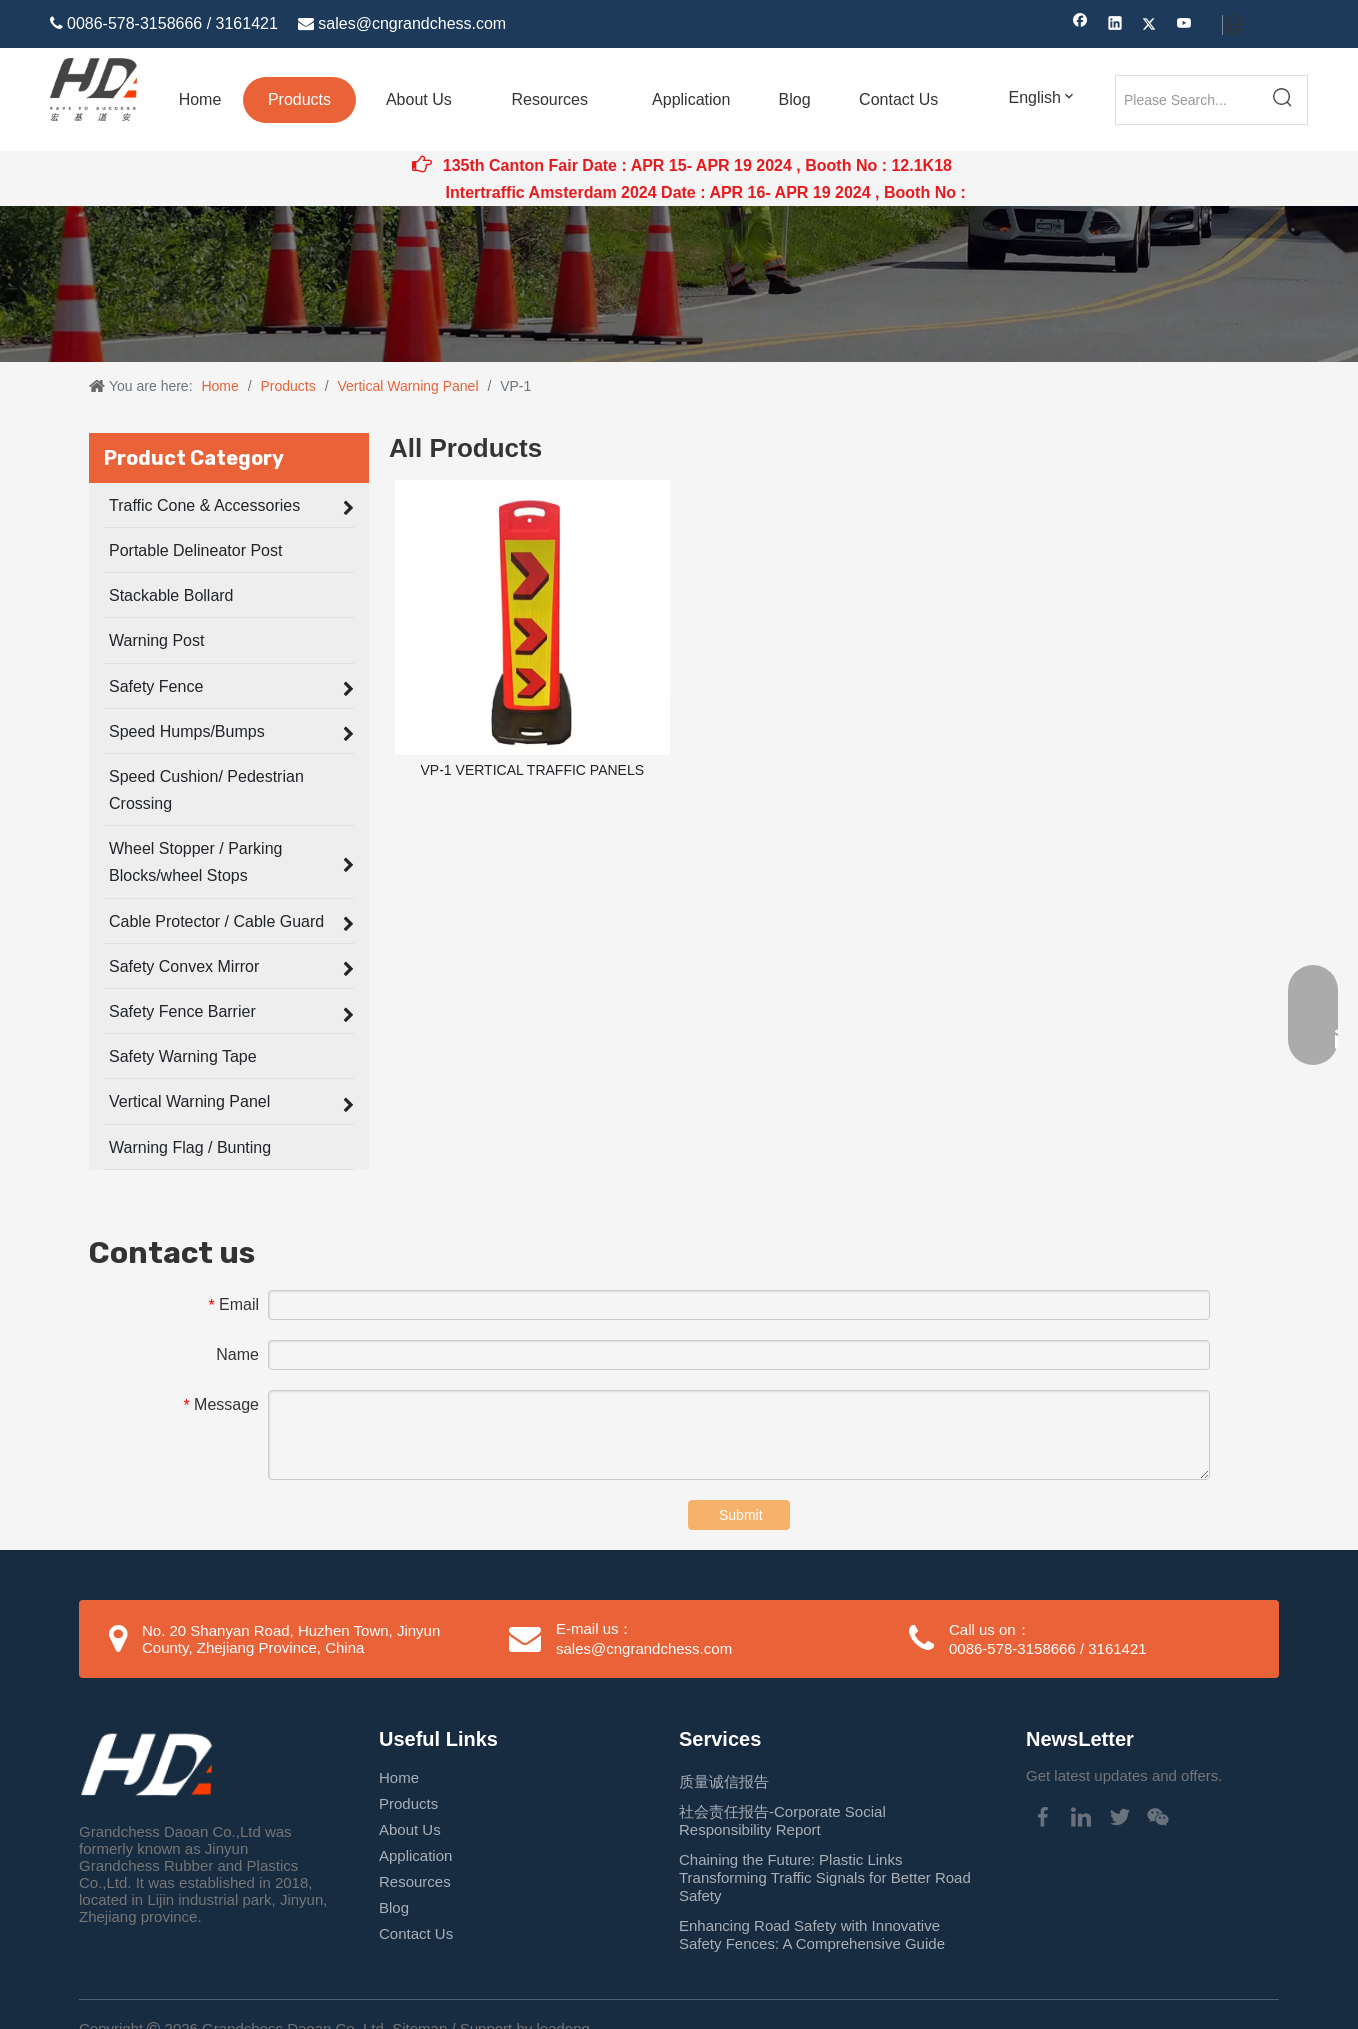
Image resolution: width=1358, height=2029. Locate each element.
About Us (410, 1829)
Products (408, 1803)
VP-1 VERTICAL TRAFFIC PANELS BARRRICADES (533, 783)
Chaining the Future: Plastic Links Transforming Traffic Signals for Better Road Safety (825, 1877)
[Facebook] (1080, 25)
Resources (415, 1881)
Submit (741, 1515)
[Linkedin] (1115, 25)
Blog (394, 1907)
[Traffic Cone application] (679, 284)
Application (415, 1855)
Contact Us (416, 1933)
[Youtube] (1184, 25)
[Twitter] (1149, 25)
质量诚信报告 (724, 1781)
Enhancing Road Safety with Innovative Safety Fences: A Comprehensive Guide (812, 1934)
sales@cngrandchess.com (412, 23)
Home (399, 1777)
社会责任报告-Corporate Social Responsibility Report (782, 1820)
